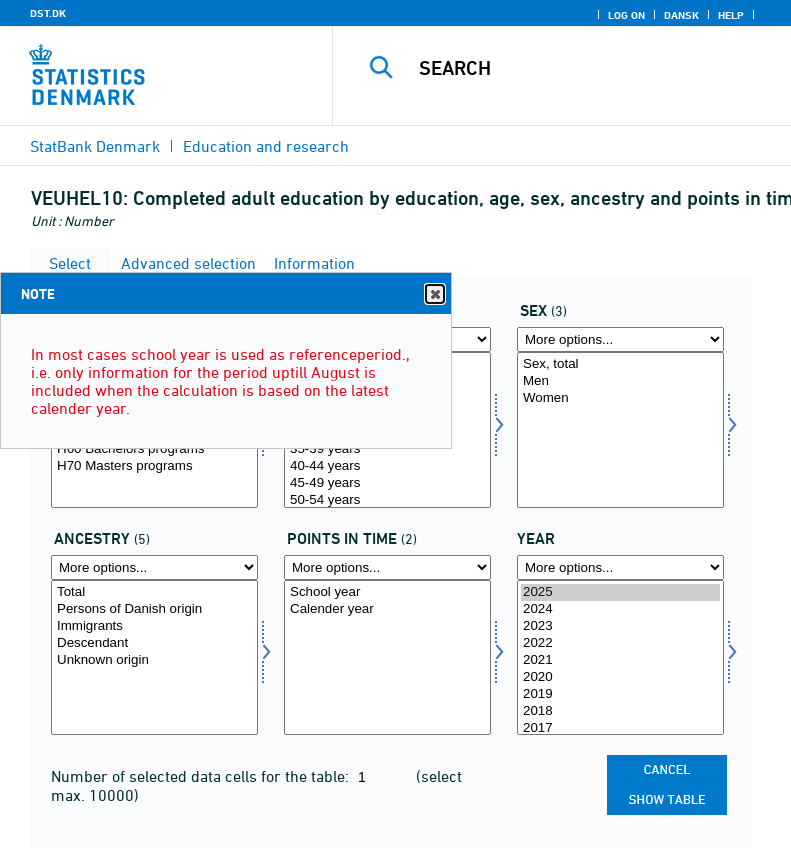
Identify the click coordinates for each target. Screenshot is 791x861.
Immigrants (154, 626)
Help (731, 15)
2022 (620, 643)
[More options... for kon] (620, 339)
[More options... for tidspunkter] (387, 567)
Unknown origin (154, 660)
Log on (626, 15)
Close (434, 294)
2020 (620, 677)
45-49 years (387, 483)
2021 (620, 660)
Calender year (387, 609)
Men (620, 381)
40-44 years (387, 466)
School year (387, 592)
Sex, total (620, 364)
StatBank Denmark (95, 146)
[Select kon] (620, 430)
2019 (620, 694)
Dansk (681, 15)
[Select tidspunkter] (387, 658)
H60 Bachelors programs (154, 449)
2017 (620, 728)
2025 (620, 592)
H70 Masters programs (154, 466)
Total (154, 592)
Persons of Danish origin (154, 609)
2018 (620, 711)
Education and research (266, 146)
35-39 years (387, 449)
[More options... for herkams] (154, 567)
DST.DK (48, 13)
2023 (620, 626)
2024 (620, 609)
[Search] (592, 68)
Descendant (154, 643)
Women (620, 398)
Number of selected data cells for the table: (202, 776)
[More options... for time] (620, 567)
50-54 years (387, 500)
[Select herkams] (154, 658)
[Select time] (620, 658)
